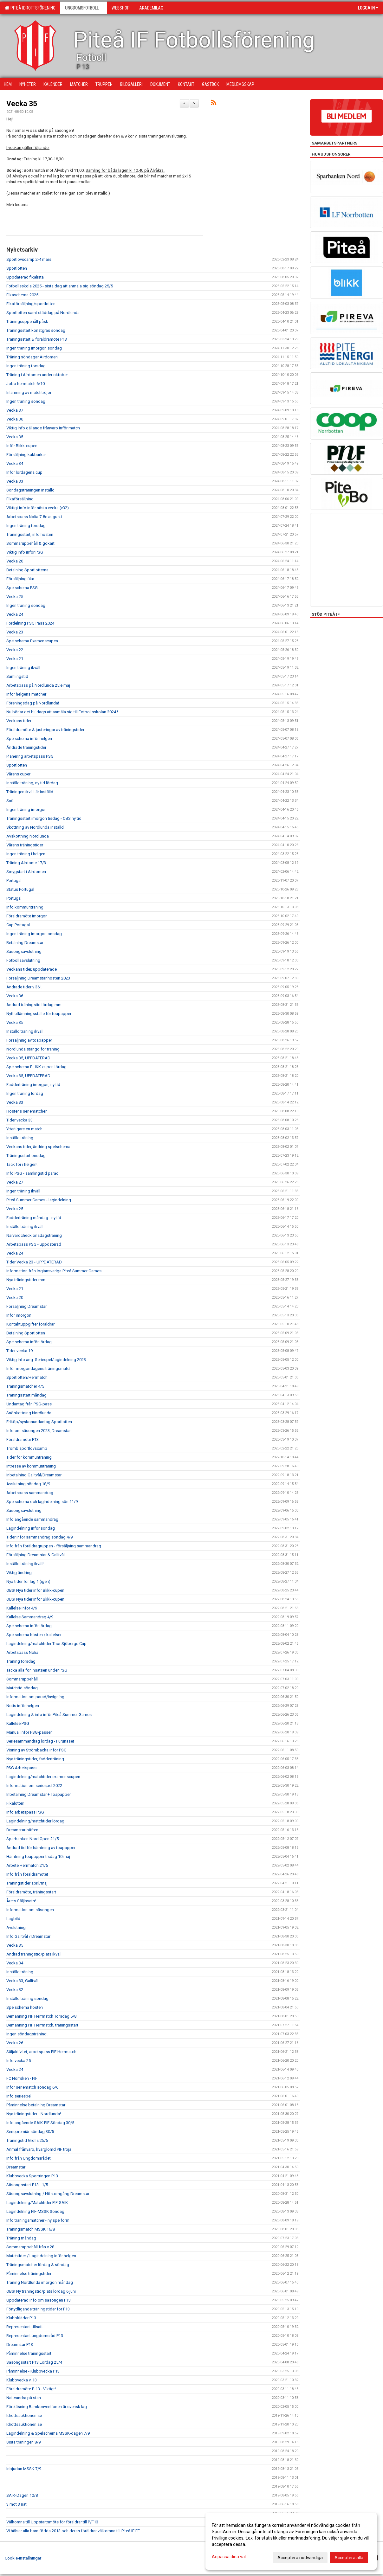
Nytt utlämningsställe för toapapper (38, 1013)
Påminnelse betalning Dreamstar (35, 2105)
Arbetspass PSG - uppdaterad (33, 1244)
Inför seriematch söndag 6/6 (32, 2087)
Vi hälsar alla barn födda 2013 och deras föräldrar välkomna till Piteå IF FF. (73, 2530)
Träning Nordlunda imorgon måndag (39, 2282)
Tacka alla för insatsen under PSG (36, 1670)
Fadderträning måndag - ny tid (33, 1217)
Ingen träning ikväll (23, 667)
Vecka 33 (14, 481)
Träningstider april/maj (27, 1883)
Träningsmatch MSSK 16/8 (30, 2229)
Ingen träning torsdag (26, 365)
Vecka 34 (14, 463)
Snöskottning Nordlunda (28, 1412)
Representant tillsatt (24, 2326)
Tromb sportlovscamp (26, 1448)
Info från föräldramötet (27, 1874)
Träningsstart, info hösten (29, 534)
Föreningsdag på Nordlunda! (32, 703)
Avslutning (16, 1927)
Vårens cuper (18, 774)
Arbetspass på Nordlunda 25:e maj (38, 685)
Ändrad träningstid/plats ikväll (34, 1954)
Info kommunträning (24, 907)
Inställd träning (19, 1137)
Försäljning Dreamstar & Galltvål (35, 1554)
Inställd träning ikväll (24, 1031)
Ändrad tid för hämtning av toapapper (40, 1847)
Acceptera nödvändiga (300, 2557)
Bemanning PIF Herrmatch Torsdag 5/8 (41, 2016)
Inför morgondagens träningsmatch (39, 1368)
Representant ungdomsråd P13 (34, 2335)
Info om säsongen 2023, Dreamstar (38, 1430)
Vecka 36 (14, 419)
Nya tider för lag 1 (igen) (28, 1581)
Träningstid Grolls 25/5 (27, 2140)
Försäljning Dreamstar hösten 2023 (38, 978)
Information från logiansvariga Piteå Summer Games (53, 1271)
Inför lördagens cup (24, 472)
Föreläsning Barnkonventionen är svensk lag (46, 2406)
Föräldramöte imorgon (27, 916)
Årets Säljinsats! (21, 1900)
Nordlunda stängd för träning (33, 1049)
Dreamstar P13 (19, 2344)
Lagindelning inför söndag (30, 1528)
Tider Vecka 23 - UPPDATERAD (34, 1262)
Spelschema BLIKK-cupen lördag (36, 1066)
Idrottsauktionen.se (24, 2415)
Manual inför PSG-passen (29, 1732)
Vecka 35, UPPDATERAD (28, 1058)
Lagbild (13, 1918)
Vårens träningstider (24, 845)
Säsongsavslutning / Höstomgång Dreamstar (47, 2193)
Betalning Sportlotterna (27, 570)
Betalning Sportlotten (25, 1333)
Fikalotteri (15, 1803)
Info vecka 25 (18, 2060)
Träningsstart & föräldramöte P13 (36, 339)
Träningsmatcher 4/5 (25, 1386)
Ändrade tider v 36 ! (24, 987)
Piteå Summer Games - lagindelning (38, 1200)
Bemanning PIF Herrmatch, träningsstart (42, 2025)
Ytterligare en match (24, 1129)
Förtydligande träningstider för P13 (38, 2309)
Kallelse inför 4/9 (21, 1608)
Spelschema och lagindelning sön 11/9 (42, 1501)
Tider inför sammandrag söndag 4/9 (39, 1537)
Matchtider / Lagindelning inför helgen (41, 2255)
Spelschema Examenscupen (32, 641)
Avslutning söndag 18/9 (28, 1483)
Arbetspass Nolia (22, 1652)
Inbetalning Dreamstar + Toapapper (38, 1794)
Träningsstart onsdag (26, 1155)
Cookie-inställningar (23, 2558)
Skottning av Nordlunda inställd (35, 827)
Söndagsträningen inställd (30, 490)
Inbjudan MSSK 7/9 (23, 2468)
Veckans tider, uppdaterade (31, 969)
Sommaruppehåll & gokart (30, 543)
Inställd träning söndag (27, 1998)
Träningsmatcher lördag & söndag (37, 2264)
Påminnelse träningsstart (28, 2353)
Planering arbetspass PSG (30, 756)
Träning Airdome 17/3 (26, 862)
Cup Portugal (18, 924)
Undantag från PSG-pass (29, 1404)
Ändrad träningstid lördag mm (34, 1004)
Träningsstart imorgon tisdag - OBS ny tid (43, 818)
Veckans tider (18, 720)
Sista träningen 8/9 (23, 2442)
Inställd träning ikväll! (25, 1563)
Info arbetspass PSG (25, 1812)
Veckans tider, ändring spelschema (38, 1146)
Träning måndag (21, 2238)
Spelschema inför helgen (29, 738)
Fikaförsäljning (20, 499)
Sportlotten (16, 268)
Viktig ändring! (19, 1572)
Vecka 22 (14, 649)
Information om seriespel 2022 (34, 1785)
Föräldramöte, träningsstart (31, 1892)
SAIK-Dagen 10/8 (22, 2495)
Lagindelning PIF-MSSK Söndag (35, 2211)
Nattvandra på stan (23, 2397)
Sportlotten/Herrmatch (27, 1377)
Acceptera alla (348, 2557)
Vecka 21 (14, 658)
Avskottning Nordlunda (27, 836)
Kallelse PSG (17, 1723)
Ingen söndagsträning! (27, 2034)
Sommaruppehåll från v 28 (30, 2247)
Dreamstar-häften (22, 1830)
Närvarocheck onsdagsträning (34, 1235)
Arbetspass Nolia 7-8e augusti (34, 516)
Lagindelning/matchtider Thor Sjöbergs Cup (46, 1643)
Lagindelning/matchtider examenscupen (43, 1776)
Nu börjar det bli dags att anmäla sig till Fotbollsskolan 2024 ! (62, 712)
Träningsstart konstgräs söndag (35, 330)
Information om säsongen (30, 1909)
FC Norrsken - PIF (21, 2078)
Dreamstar (15, 2167)
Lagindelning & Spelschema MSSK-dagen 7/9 (48, 2433)
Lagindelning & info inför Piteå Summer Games (49, 1714)
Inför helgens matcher (26, 694)
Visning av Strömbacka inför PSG (36, 1750)
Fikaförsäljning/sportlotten (30, 303)
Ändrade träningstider (26, 747)
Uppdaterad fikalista (25, 277)
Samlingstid (17, 676)
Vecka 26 (14, 561)
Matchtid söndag (22, 1688)
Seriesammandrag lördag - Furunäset (40, 1741)
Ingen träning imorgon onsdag (34, 933)
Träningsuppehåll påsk (27, 321)
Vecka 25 (14, 596)
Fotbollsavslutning (23, 960)
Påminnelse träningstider (28, 2273)
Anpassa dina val (229, 2556)
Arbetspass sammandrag (29, 1492)
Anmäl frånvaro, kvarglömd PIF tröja (38, 2149)
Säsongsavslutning (24, 951)
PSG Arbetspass (21, 1767)
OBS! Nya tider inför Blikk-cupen (35, 1590)
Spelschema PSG (22, 587)
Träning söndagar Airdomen (32, 357)
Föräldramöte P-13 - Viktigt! (31, 2388)
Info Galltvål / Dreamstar (28, 1936)
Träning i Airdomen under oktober (37, 374)
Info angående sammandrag (32, 1519)
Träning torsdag (21, 1661)
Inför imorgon (18, 1315)
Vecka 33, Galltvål (22, 1980)
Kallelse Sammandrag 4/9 (29, 1617)
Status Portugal (20, 889)
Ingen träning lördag (24, 1093)
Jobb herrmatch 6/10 (25, 383)
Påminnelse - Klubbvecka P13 (33, 2371)
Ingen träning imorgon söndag (34, 348)
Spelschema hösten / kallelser (34, 1634)
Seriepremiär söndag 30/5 (30, 2131)
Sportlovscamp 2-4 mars (28, 259)
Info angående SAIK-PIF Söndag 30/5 (40, 2122)
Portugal (14, 880)
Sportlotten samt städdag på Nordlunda (43, 312)
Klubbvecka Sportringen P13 (32, 2176)
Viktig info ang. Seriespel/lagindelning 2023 (46, 1359)
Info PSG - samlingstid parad (32, 1173)
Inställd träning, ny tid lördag (32, 783)
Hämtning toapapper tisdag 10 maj (38, 1856)
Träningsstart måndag (26, 1395)
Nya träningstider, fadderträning (35, 1759)
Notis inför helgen (22, 1705)
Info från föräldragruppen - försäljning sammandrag (53, 1546)
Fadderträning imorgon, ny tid (33, 1084)
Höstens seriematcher (26, 1111)
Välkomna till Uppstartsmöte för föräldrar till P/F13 (52, 2522)
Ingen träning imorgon (26, 809)
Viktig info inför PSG (24, 552)
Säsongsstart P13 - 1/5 (27, 2184)
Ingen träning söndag (25, 401)
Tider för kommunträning (29, 1457)
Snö (10, 800)
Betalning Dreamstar (24, 942)
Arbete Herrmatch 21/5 (27, 1865)
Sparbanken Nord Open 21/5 (32, 1838)
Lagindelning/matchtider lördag (35, 1821)
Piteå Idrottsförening (30, 7)
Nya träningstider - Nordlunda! (33, 2113)
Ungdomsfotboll (83, 7)
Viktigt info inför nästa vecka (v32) (37, 507)
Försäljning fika (20, 578)
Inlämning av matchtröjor (28, 392)
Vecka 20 (14, 1297)
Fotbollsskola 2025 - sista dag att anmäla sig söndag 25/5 (59, 286)
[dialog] (291, 2541)
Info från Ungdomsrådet (28, 2158)
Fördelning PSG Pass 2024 (30, 623)
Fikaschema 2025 (22, 294)
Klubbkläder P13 (21, 2318)
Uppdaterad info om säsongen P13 (38, 2300)
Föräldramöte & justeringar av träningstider (45, 729)
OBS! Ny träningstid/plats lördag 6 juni (41, 2291)
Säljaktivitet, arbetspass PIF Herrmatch (41, 2051)
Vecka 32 (14, 1989)
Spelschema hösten (24, 2007)
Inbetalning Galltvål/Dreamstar (34, 1475)
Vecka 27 (14, 1182)
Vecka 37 (14, 410)
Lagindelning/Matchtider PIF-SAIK (37, 2202)
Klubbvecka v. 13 (21, 2380)
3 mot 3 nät (16, 2504)
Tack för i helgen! (21, 1164)
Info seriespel (18, 2096)
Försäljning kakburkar (26, 454)
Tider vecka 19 (19, 1350)
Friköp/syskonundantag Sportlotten (39, 1421)
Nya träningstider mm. (26, 1279)
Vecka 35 (21, 104)
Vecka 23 (14, 632)
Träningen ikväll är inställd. (30, 791)
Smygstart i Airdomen (26, 871)
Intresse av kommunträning (31, 1466)
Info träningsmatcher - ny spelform (37, 2220)
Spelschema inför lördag (29, 1341)
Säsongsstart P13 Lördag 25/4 (34, 2362)
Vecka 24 (14, 614)
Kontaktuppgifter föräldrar (30, 1324)
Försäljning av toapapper (29, 1040)
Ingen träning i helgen (25, 853)
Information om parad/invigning (35, 1696)
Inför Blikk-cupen (21, 445)
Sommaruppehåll (22, 1679)
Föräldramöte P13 (22, 1439)
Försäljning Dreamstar (26, 1306)
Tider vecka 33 (19, 1120)
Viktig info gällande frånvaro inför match (43, 428)
